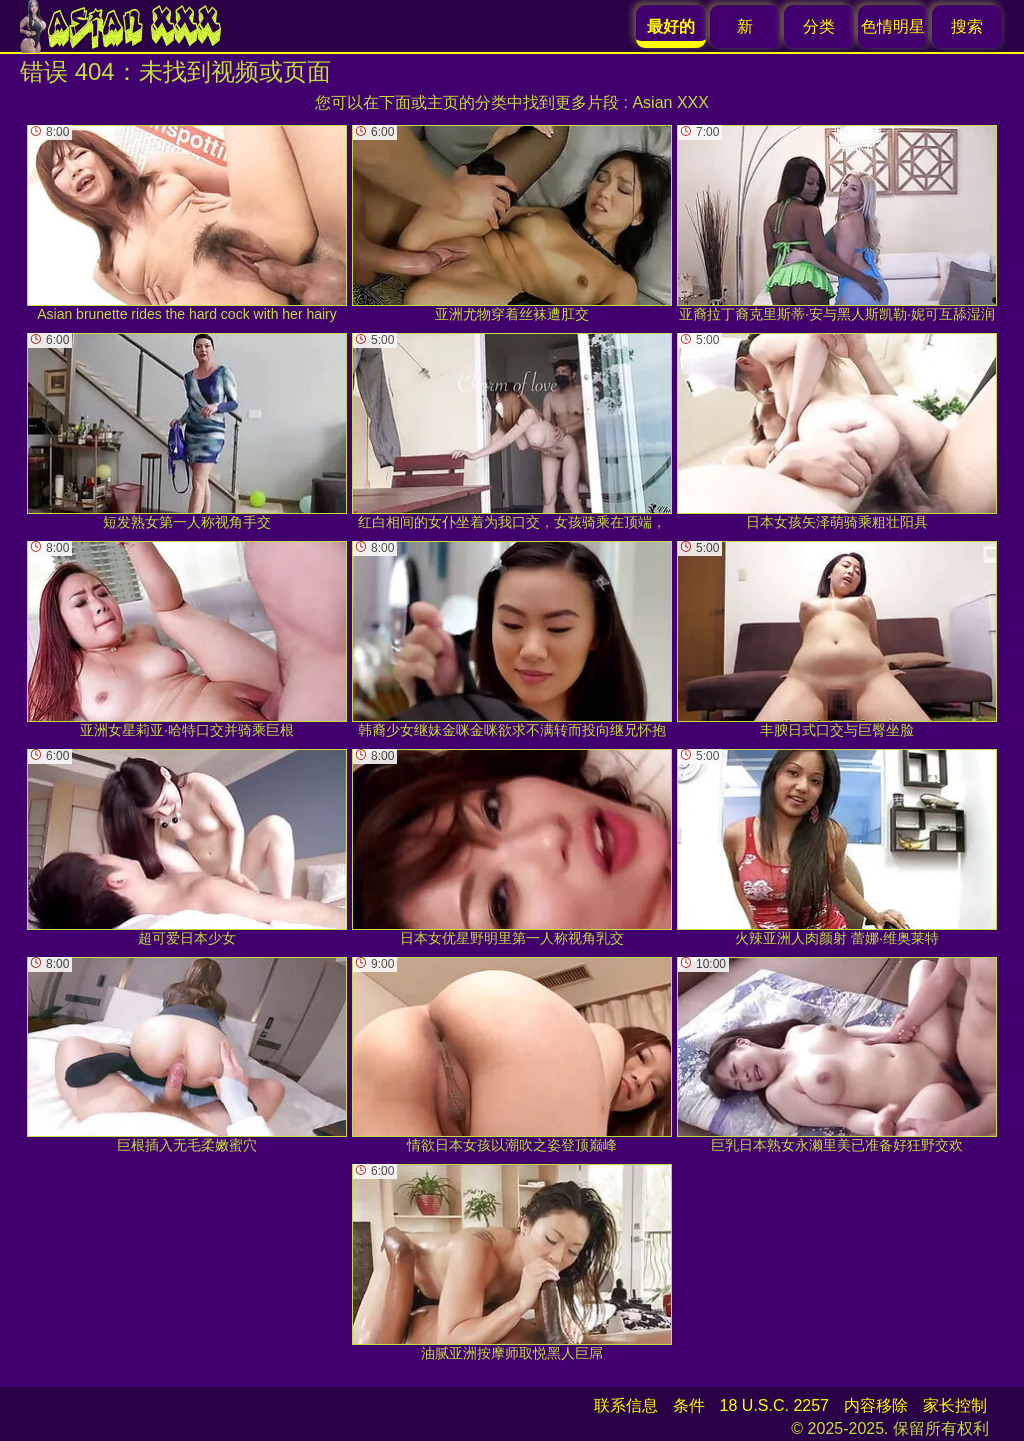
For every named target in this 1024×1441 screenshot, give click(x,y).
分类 (819, 26)
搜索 (967, 26)
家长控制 (955, 1405)
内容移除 (876, 1405)
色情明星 (893, 26)
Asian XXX (670, 102)
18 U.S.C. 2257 (774, 1405)
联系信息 (626, 1405)
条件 (689, 1405)
